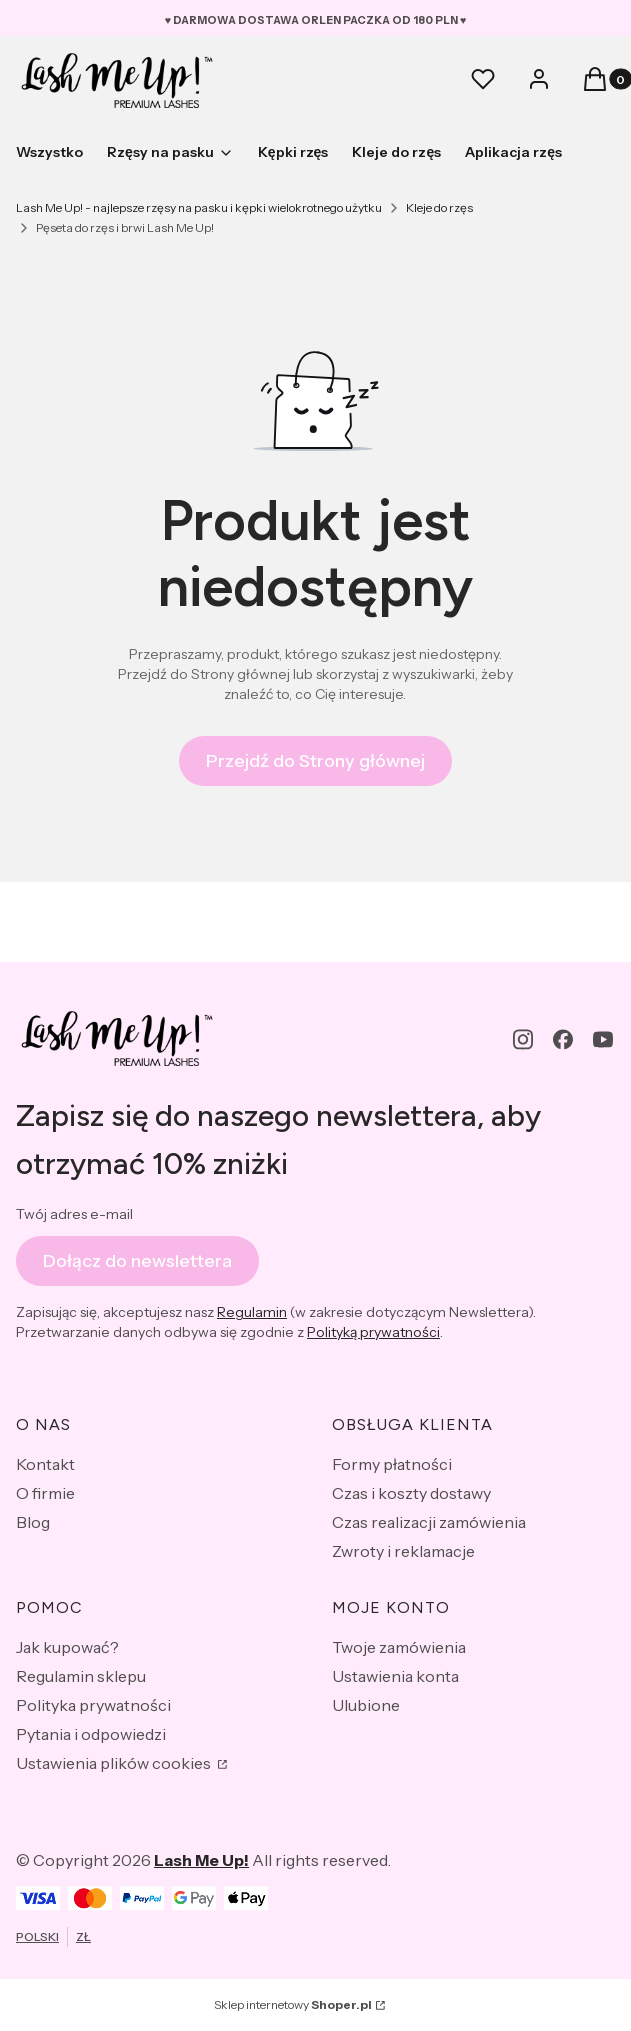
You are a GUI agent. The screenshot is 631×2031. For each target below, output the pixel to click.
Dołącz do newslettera (137, 1261)
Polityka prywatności (93, 1705)
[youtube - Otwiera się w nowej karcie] (603, 1039)
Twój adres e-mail (74, 1214)
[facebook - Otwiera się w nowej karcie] (563, 1039)
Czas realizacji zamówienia (429, 1522)
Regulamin (252, 1313)
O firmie (45, 1493)
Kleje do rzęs (439, 207)
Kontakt (45, 1464)
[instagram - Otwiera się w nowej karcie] (523, 1039)
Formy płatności (392, 1464)
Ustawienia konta (395, 1676)
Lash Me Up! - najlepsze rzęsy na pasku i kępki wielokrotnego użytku (199, 207)
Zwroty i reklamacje (403, 1551)
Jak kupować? (67, 1647)
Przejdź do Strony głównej (315, 761)
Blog (33, 1522)
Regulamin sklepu (81, 1676)
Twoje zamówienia (399, 1647)
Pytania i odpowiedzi (91, 1734)
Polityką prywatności (373, 1333)
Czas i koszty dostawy (411, 1493)
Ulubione (366, 1705)
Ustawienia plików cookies (115, 1763)
